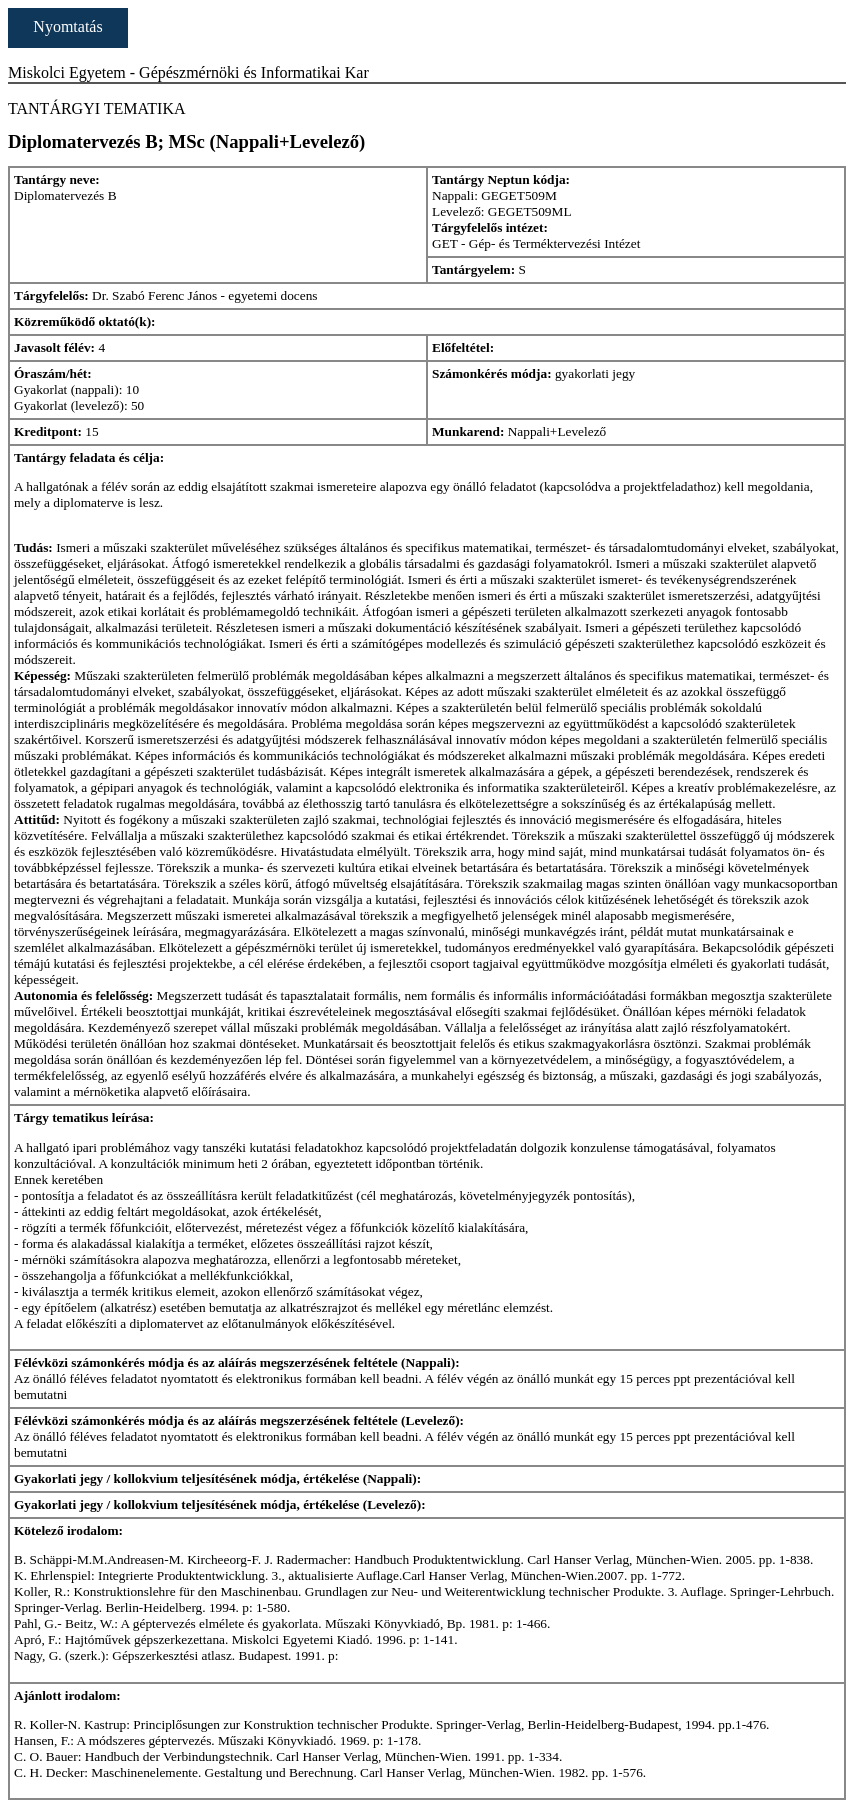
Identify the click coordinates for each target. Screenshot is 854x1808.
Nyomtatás (67, 26)
